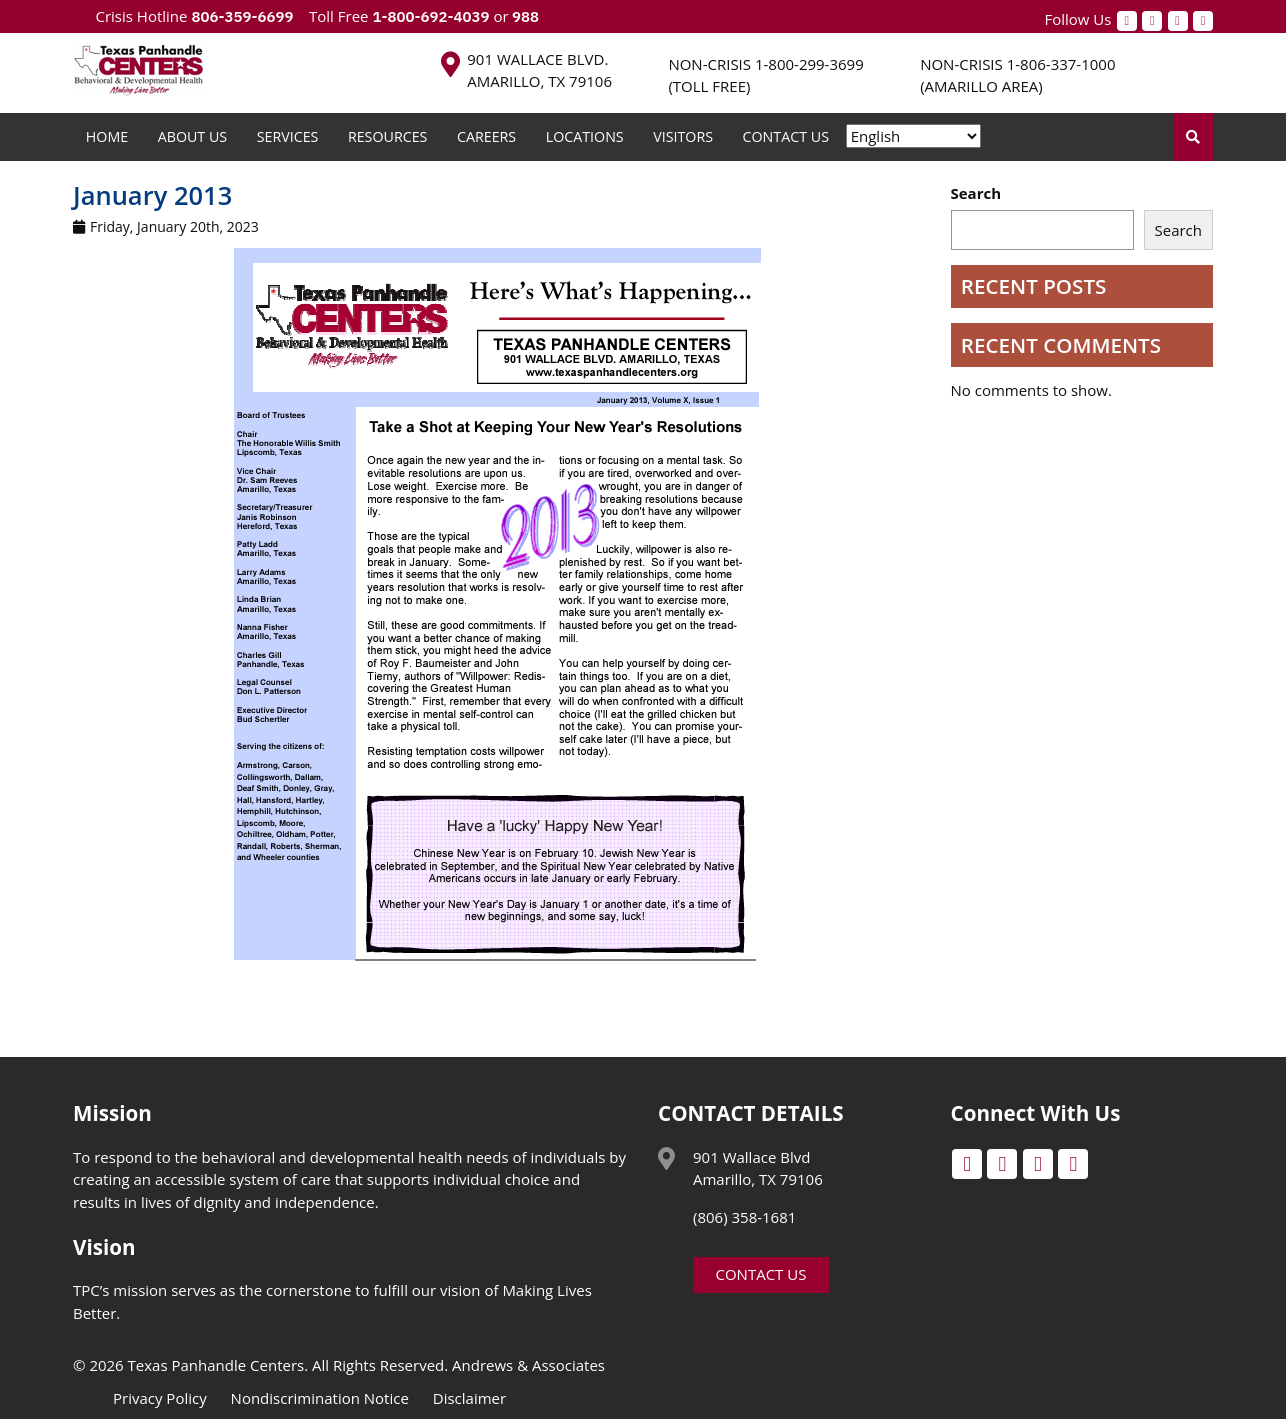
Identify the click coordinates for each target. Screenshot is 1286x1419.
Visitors (683, 136)
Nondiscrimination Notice (320, 1398)
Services (288, 136)
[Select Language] (913, 136)
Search (976, 193)
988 (524, 16)
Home (107, 136)
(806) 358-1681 (744, 1217)
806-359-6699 (242, 16)
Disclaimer (469, 1398)
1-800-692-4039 (430, 16)
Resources (388, 136)
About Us (192, 136)
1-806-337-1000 (1061, 64)
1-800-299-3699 (809, 64)
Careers (486, 136)
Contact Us (786, 136)
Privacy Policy (160, 1398)
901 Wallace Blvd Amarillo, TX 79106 (758, 1168)
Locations (585, 136)
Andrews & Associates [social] (528, 1365)
